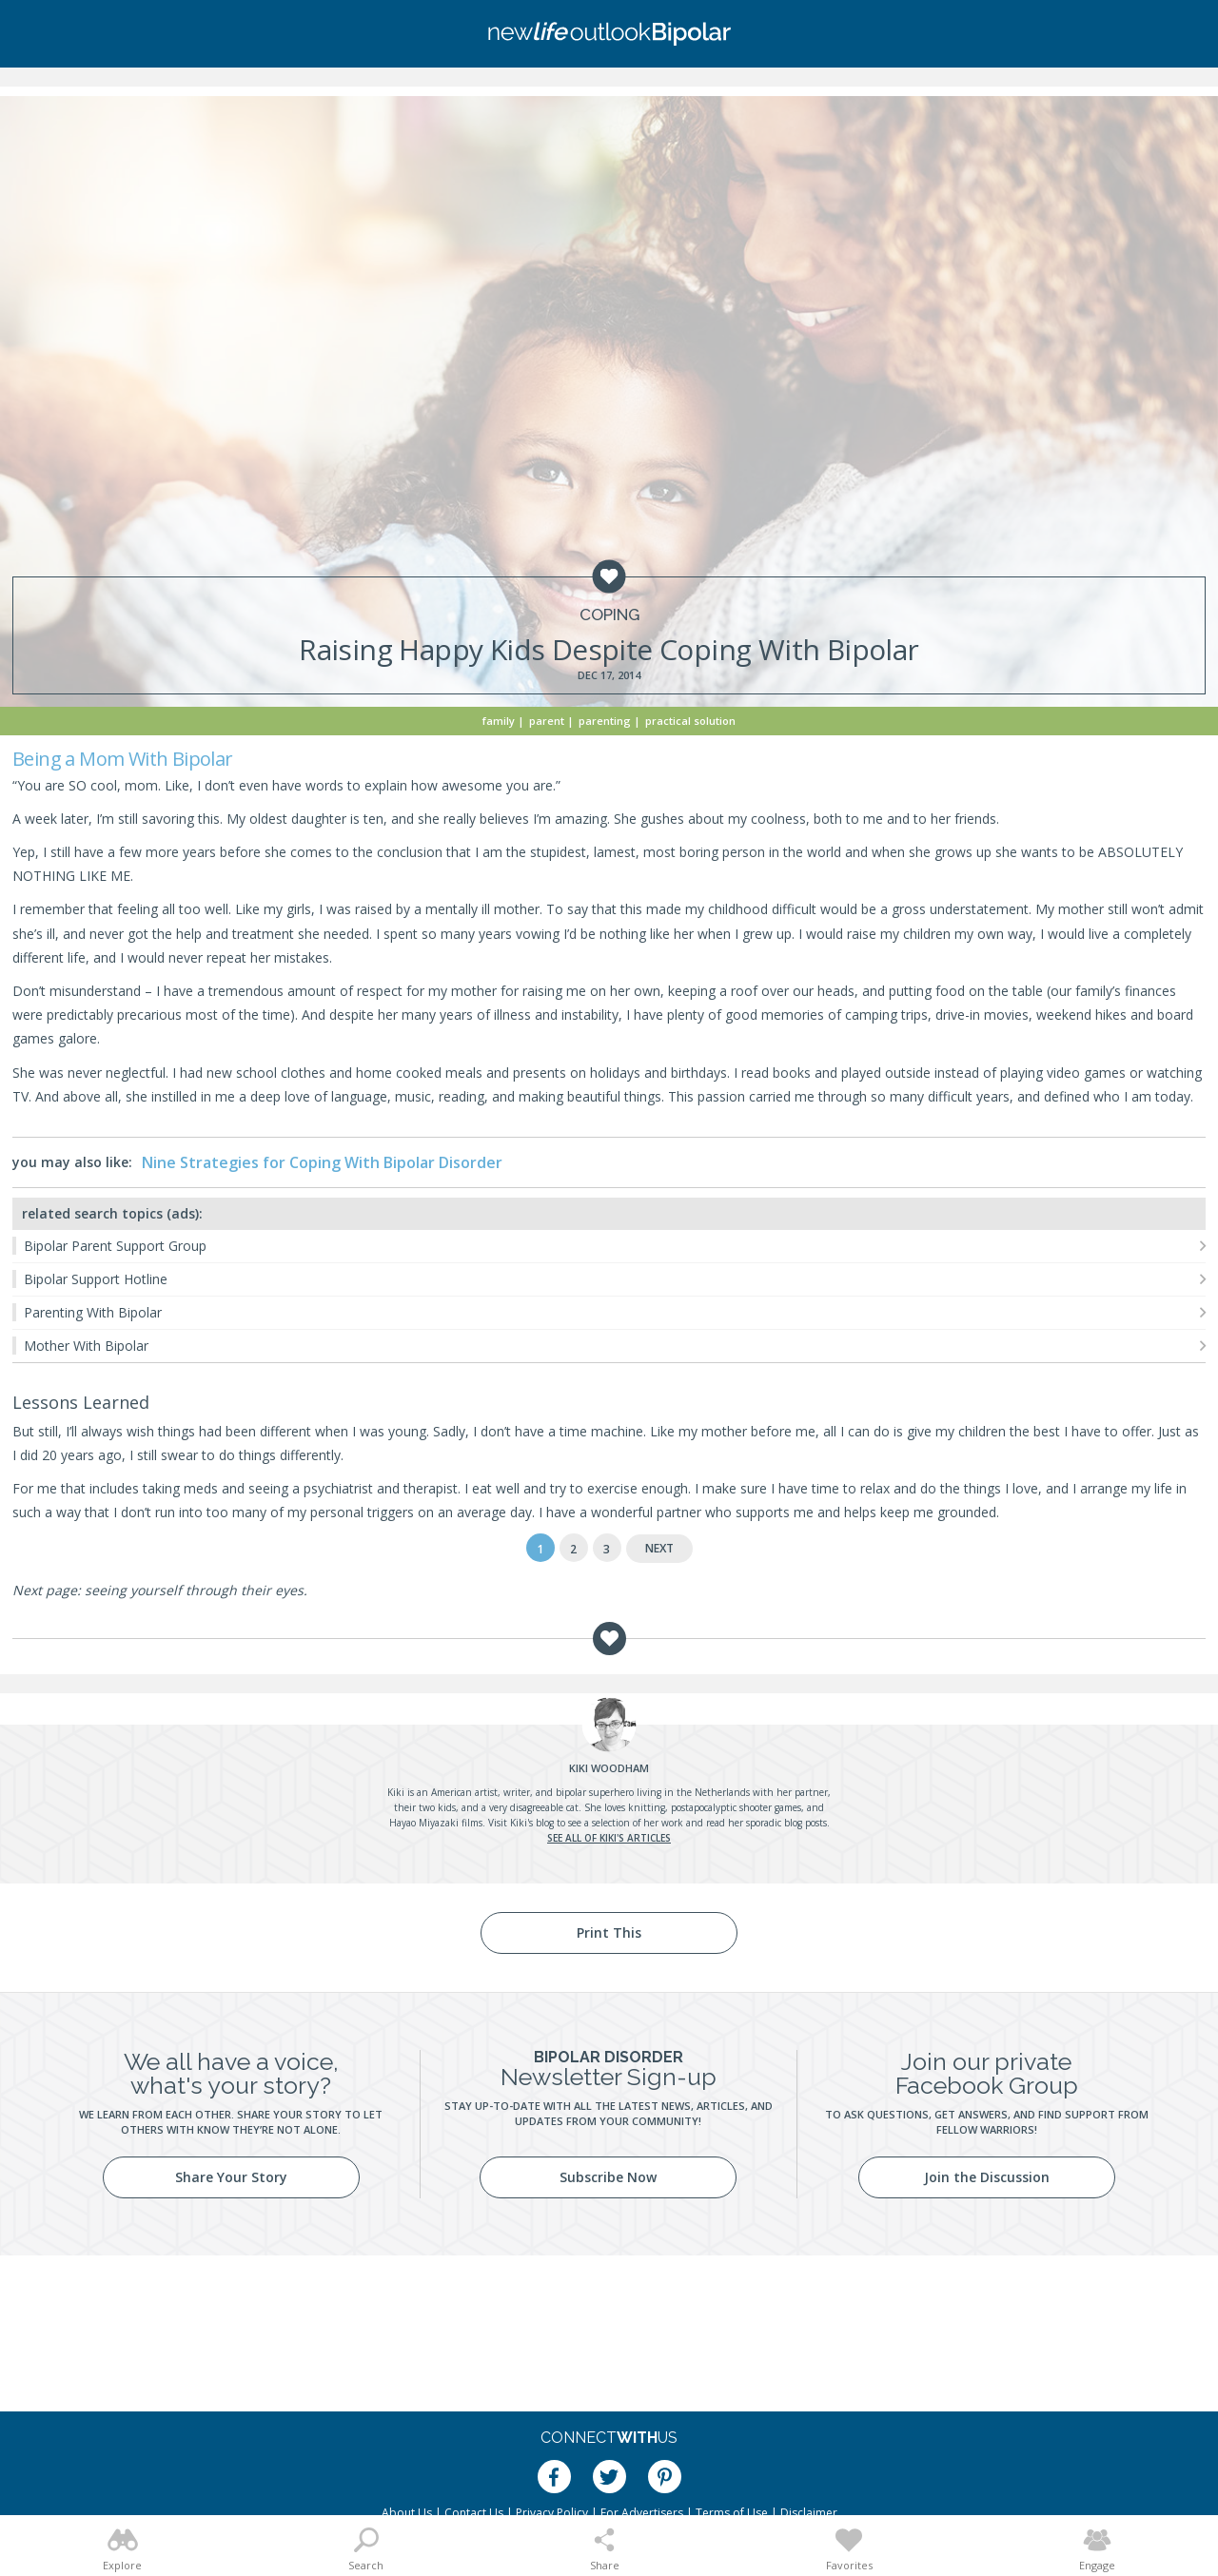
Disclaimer (808, 2513)
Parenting (605, 720)
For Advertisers (641, 2513)
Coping (609, 615)
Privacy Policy (552, 2513)
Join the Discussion (987, 2177)
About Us (407, 2513)
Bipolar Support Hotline (95, 1279)
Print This (609, 1932)
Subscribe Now (608, 2177)
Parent (546, 720)
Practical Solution (690, 720)
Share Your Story (231, 2177)
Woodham (609, 1768)
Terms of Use (732, 2513)
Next (659, 1548)
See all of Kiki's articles (609, 1837)
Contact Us (473, 2513)
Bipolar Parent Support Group (115, 1246)
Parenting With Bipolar (93, 1312)
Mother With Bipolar (86, 1346)
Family (498, 720)
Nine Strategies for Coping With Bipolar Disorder (322, 1162)
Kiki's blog (532, 1822)
